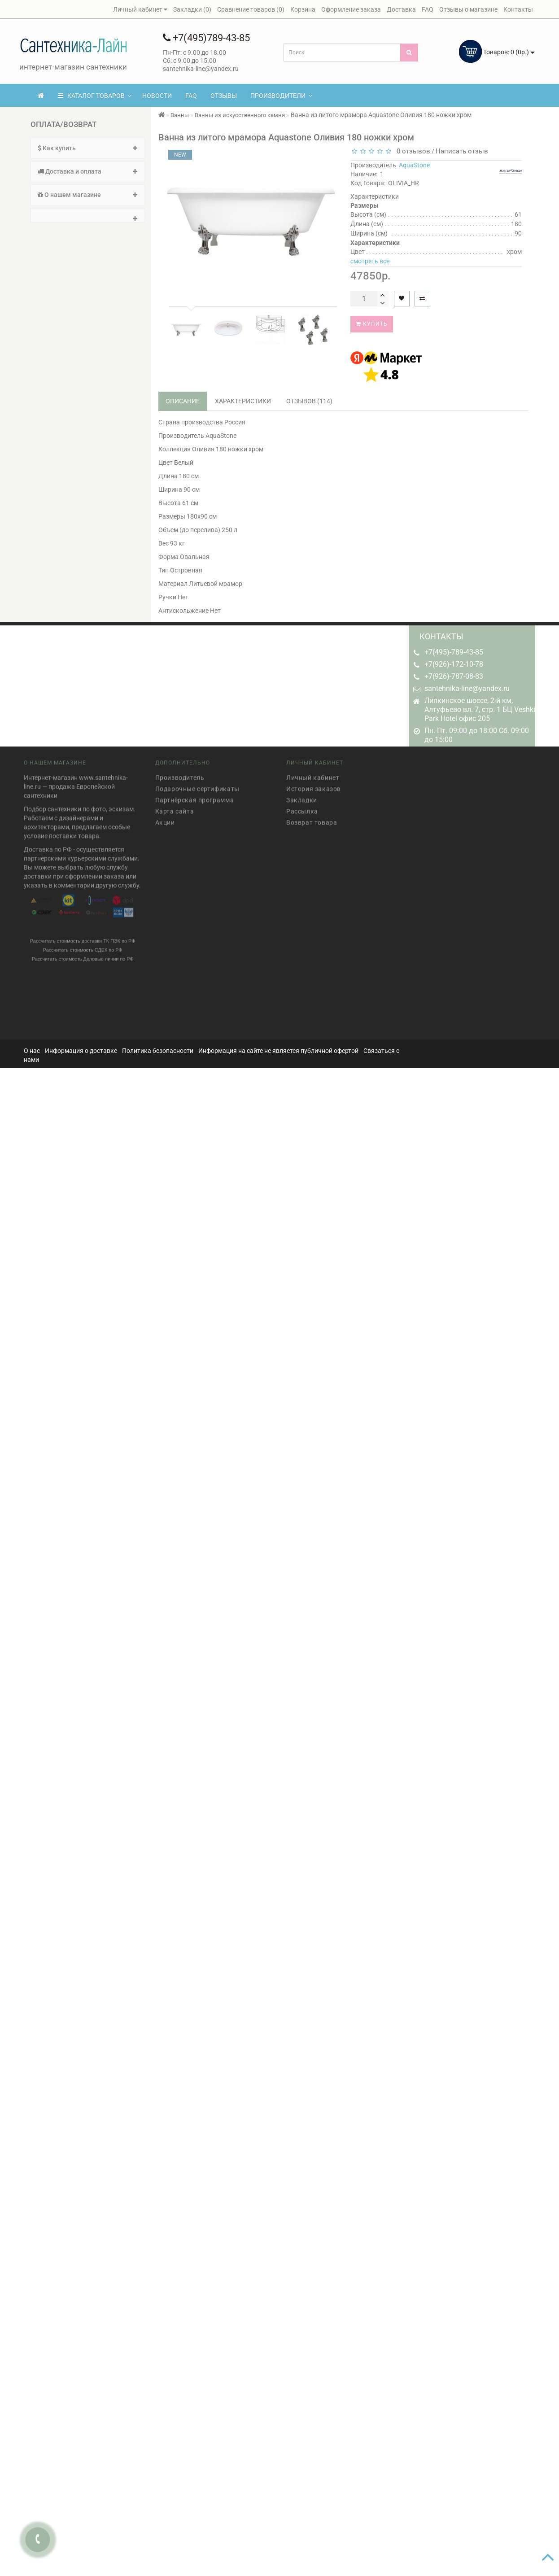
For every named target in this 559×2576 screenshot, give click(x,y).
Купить (372, 324)
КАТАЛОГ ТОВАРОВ (94, 95)
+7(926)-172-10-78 (453, 664)
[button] (87, 215)
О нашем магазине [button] (88, 194)
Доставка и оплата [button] (88, 171)
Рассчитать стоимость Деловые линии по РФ (83, 954)
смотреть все (369, 261)
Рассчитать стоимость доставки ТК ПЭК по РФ (82, 936)
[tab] (87, 148)
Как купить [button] (88, 148)
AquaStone (414, 165)
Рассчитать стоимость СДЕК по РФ (82, 945)
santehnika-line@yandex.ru (467, 688)
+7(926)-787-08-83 (453, 676)
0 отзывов (411, 151)
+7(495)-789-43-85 (453, 652)
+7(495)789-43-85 (206, 38)
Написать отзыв (462, 151)
